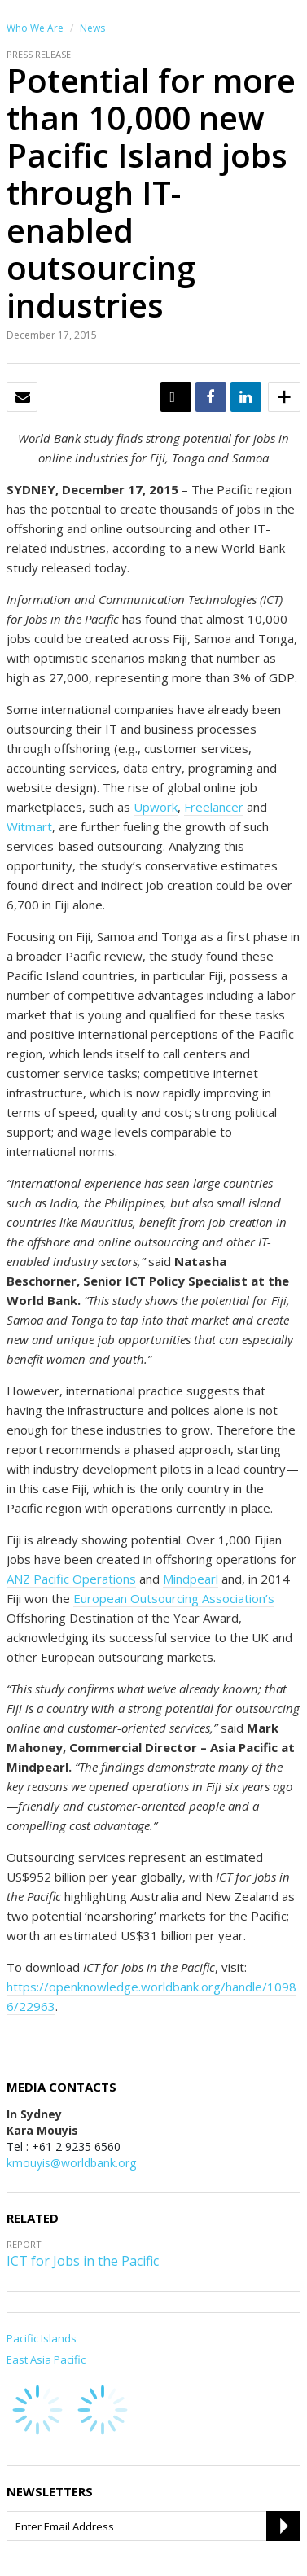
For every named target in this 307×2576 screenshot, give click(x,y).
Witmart (29, 826)
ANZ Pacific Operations (71, 1579)
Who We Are (35, 28)
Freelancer (213, 807)
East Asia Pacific (46, 2359)
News (92, 28)
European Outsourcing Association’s (173, 1598)
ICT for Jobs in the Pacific (83, 2261)
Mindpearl (190, 1579)
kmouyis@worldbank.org (71, 2163)
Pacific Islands (42, 2338)
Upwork (156, 807)
